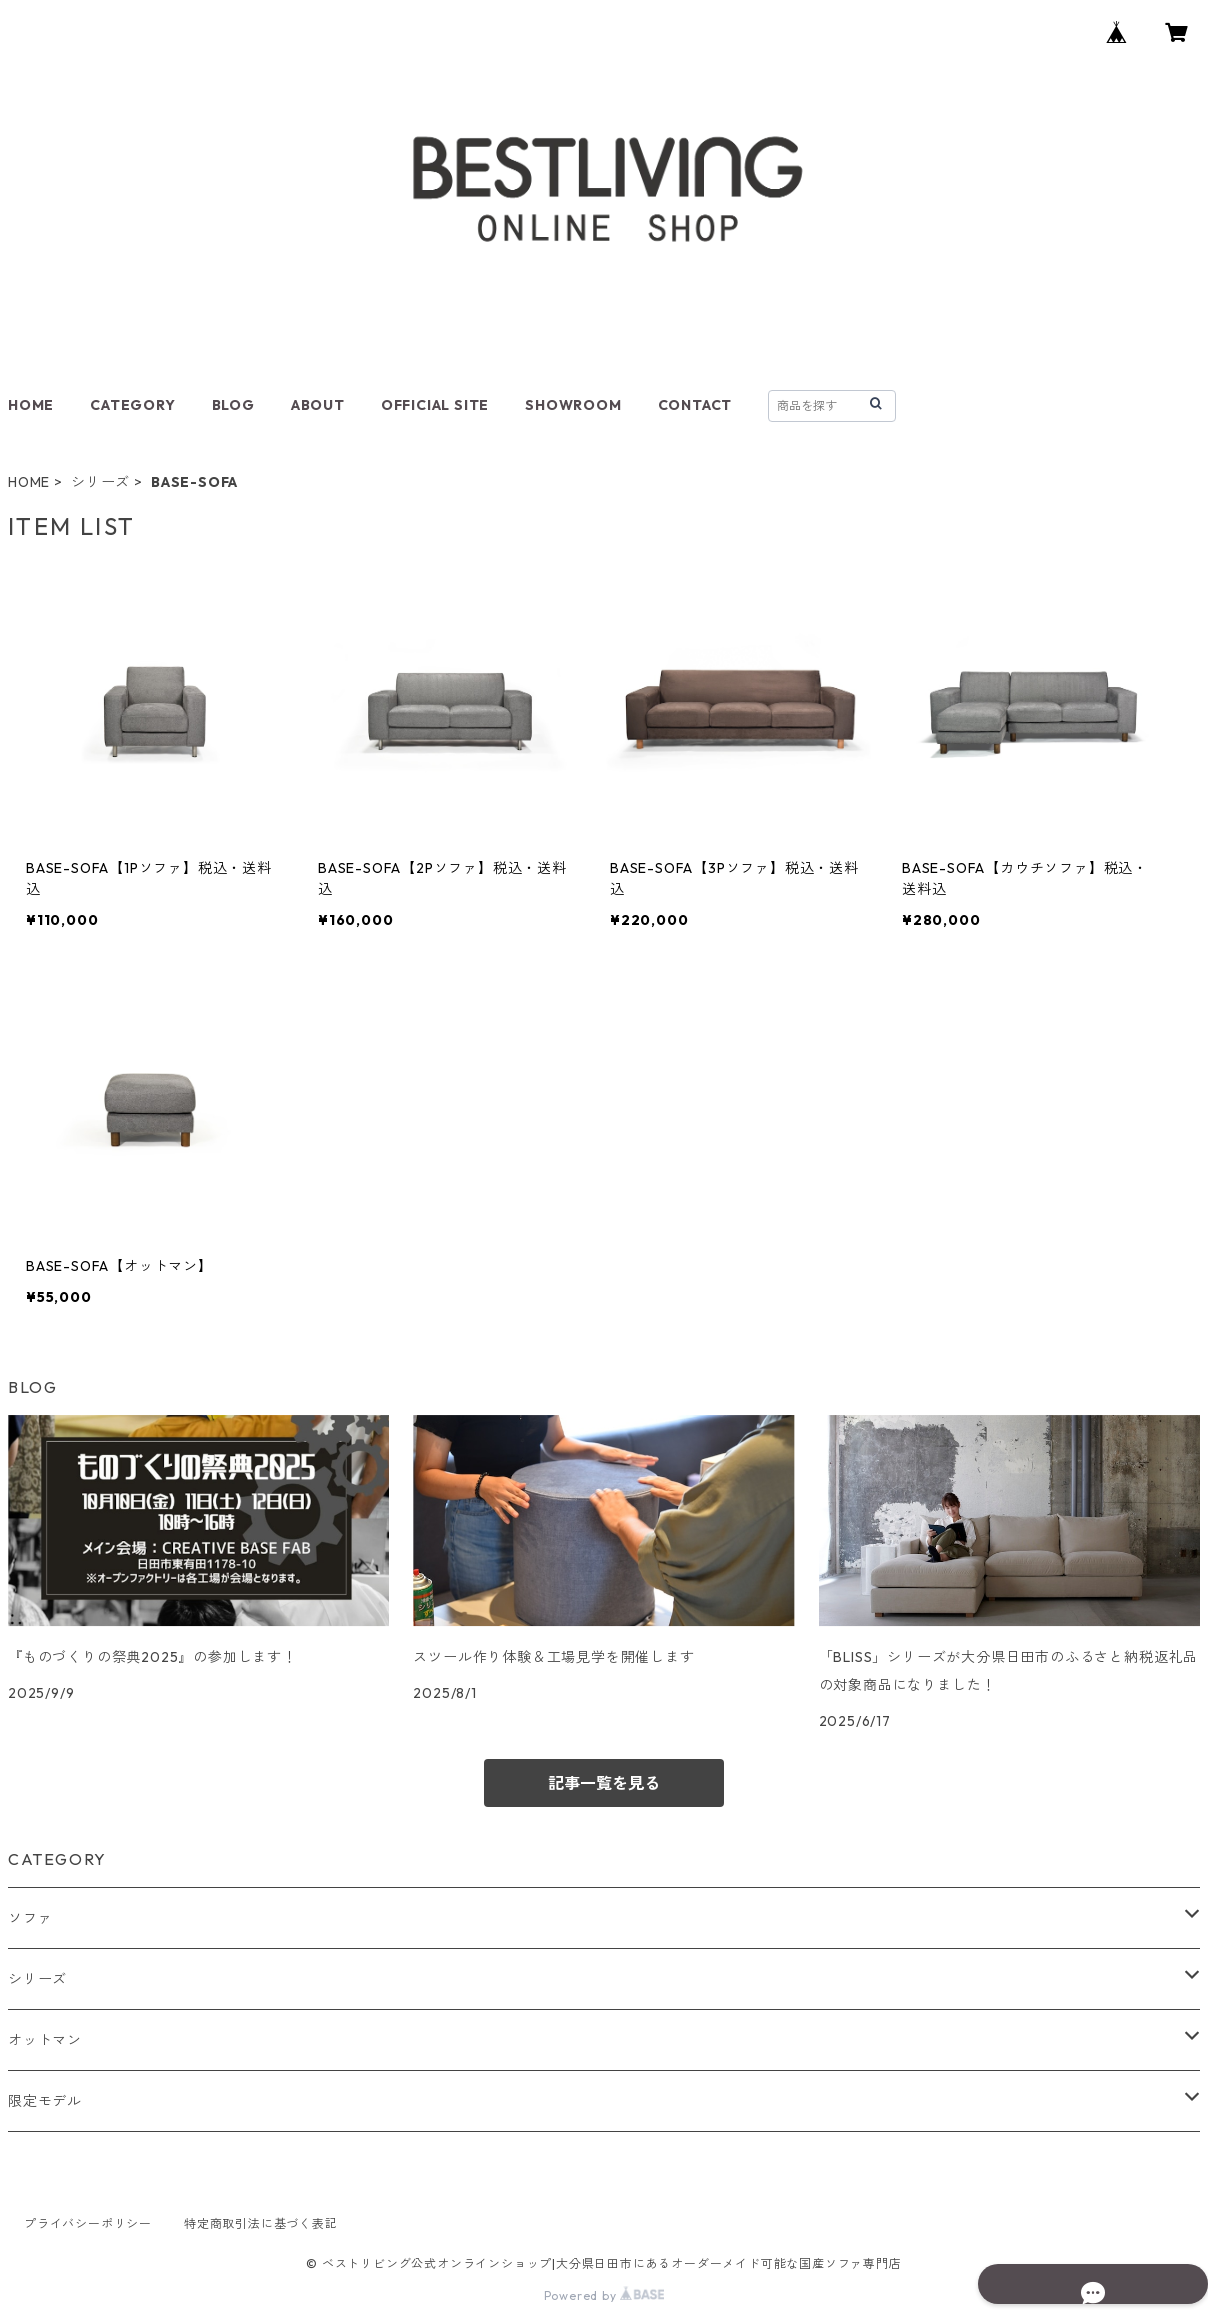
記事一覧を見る (604, 1783)
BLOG (233, 405)
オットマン (45, 2040)
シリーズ (100, 482)
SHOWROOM (573, 405)
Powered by (604, 2295)
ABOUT (318, 405)
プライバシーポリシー (88, 2223)
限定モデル (45, 2101)
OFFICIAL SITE (435, 405)
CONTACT (695, 405)
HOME (31, 405)
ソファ (30, 1918)
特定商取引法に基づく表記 (261, 2223)
